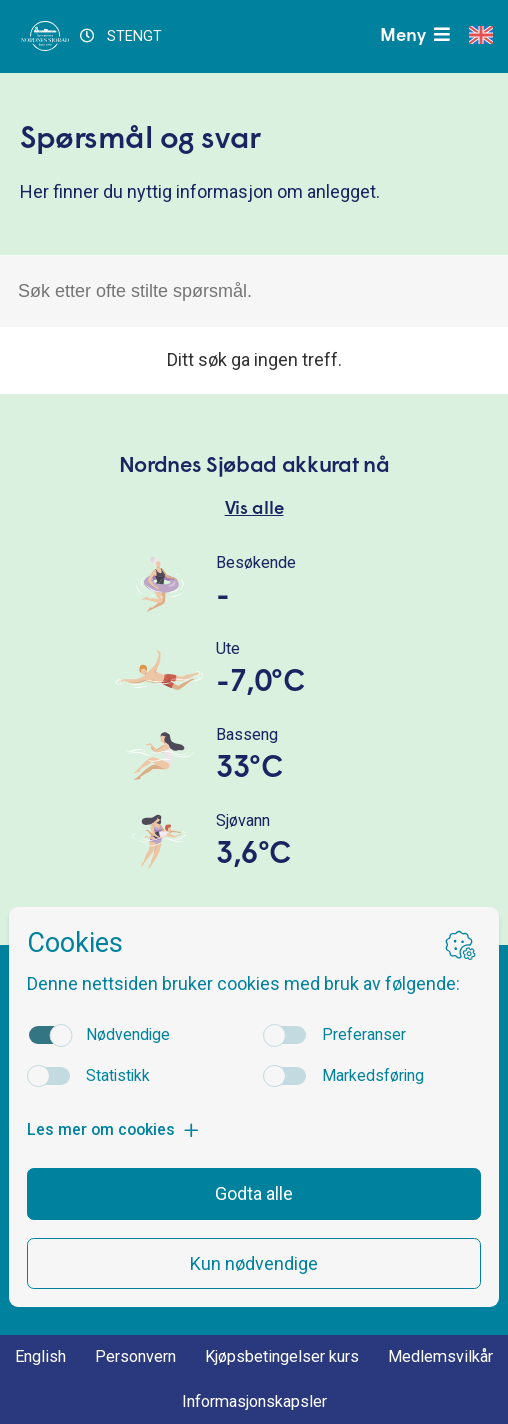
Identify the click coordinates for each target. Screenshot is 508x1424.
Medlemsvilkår (440, 1356)
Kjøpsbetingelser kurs (282, 1356)
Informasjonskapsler (254, 1401)
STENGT (121, 36)
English (40, 1356)
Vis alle (254, 509)
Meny (416, 35)
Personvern (135, 1356)
